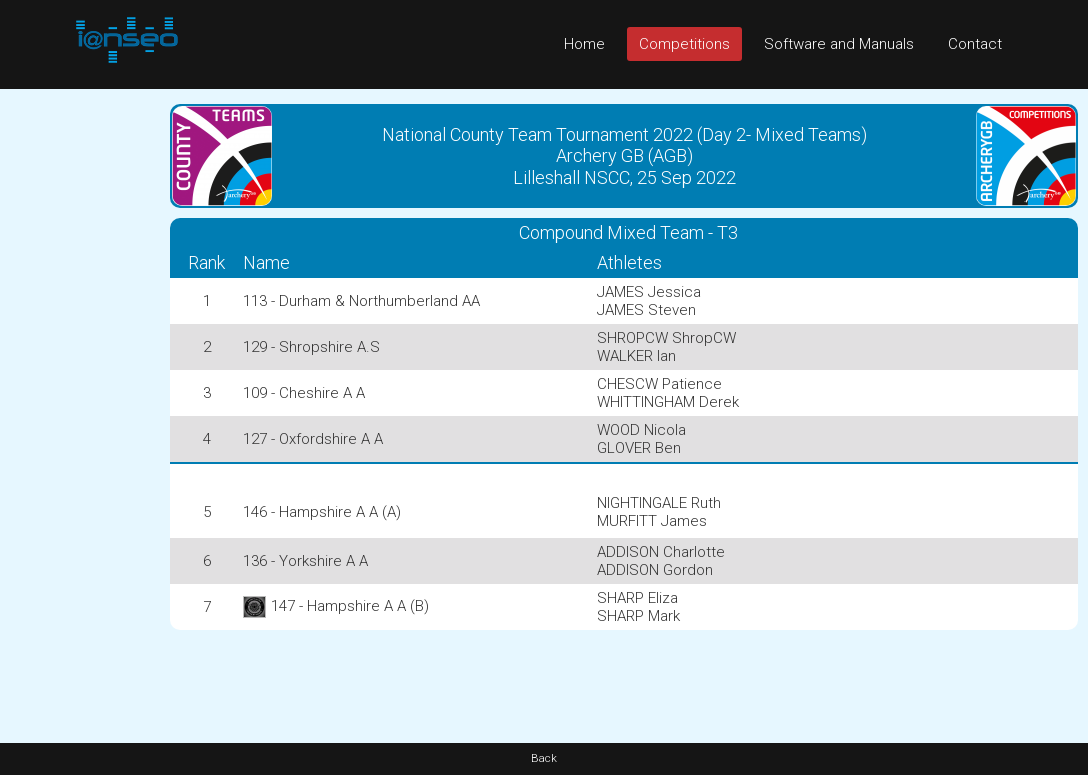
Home (584, 44)
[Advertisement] (80, 389)
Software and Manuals (839, 44)
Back (544, 758)
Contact (975, 44)
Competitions (684, 44)
